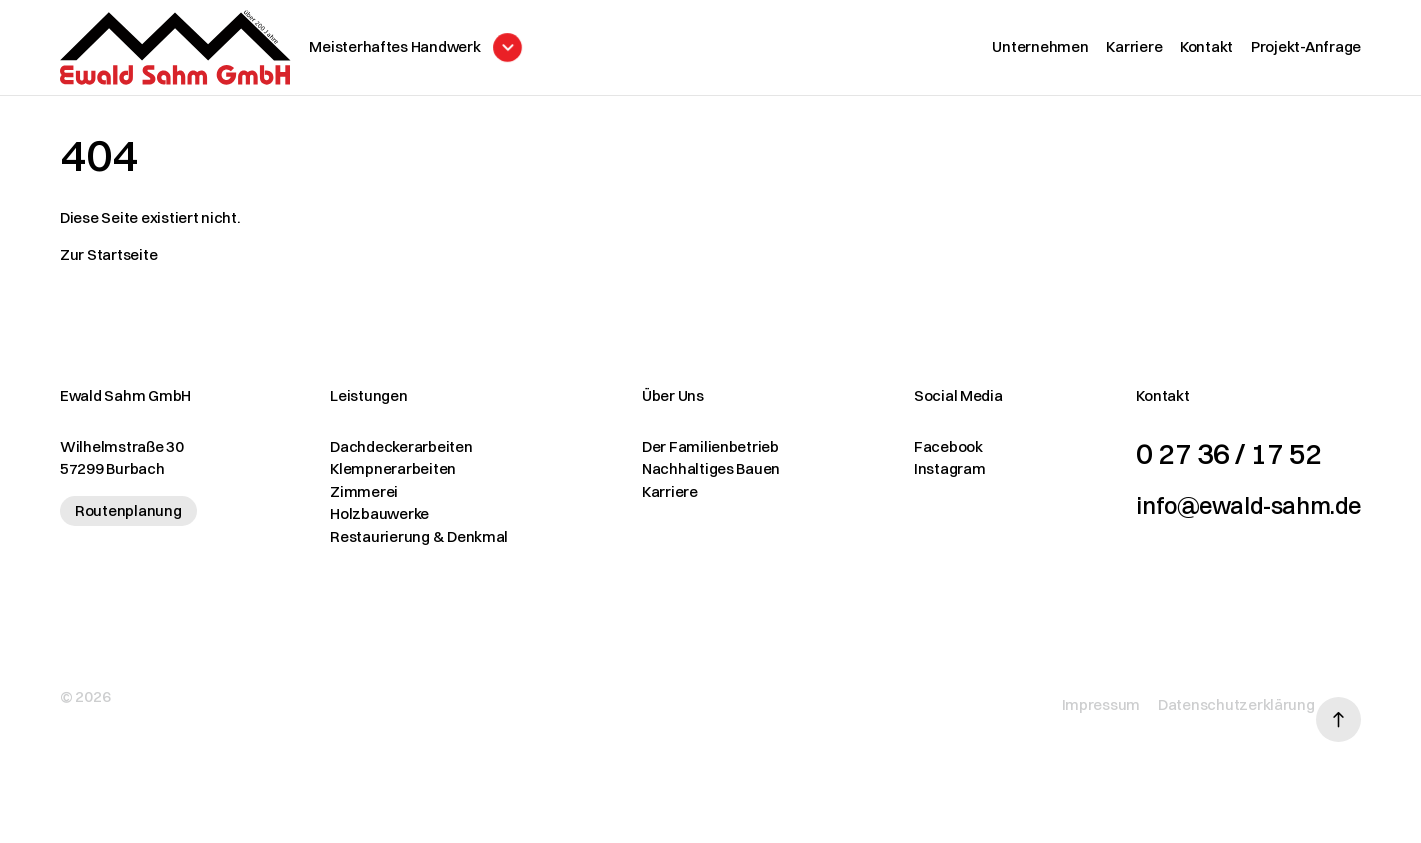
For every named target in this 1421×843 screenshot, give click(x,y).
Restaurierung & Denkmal (407, 545)
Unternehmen (1040, 51)
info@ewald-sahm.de (1223, 513)
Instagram (912, 478)
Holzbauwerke (367, 523)
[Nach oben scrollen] (1338, 700)
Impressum (1072, 699)
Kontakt (1206, 51)
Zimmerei (352, 500)
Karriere (1134, 51)
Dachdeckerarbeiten (389, 455)
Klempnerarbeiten (381, 478)
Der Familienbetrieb (685, 455)
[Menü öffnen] (474, 52)
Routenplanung (128, 519)
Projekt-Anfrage (1306, 51)
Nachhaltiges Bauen (686, 478)
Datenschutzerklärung (1207, 699)
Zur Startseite (108, 264)
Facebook (910, 455)
